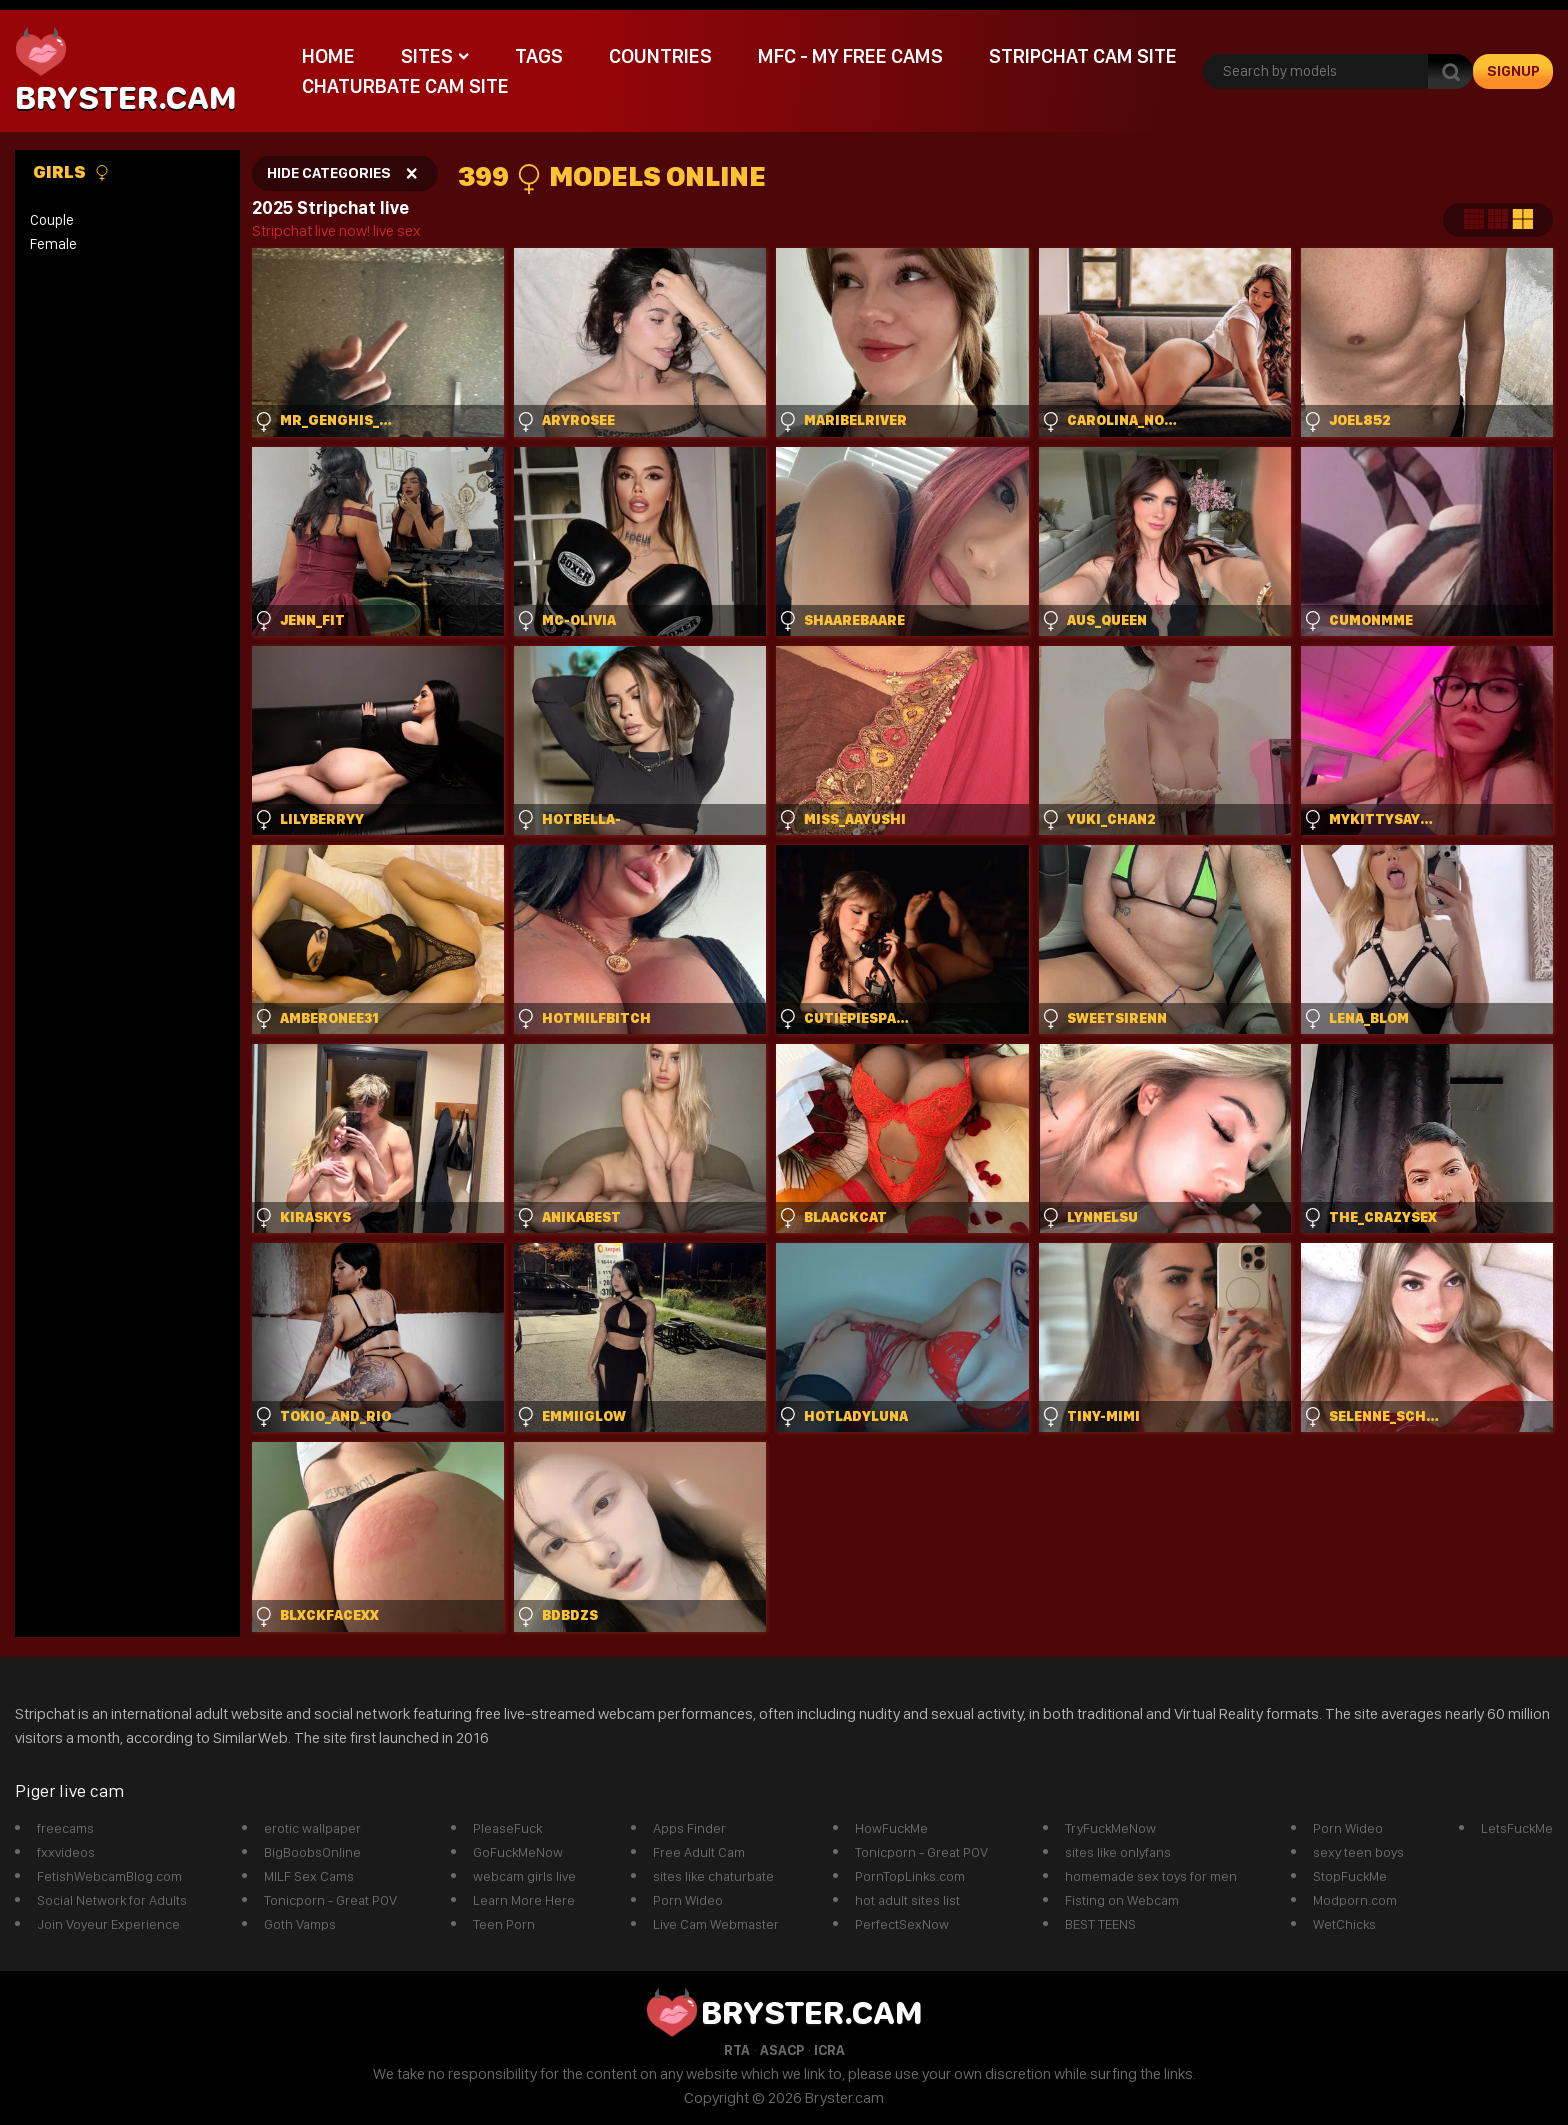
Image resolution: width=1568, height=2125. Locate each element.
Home (328, 56)
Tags (539, 56)
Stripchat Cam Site (1083, 56)
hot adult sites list (907, 1900)
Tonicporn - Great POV (330, 1900)
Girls (71, 172)
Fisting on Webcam (1122, 1900)
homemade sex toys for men (1151, 1876)
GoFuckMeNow (518, 1852)
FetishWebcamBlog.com (109, 1876)
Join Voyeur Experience (108, 1924)
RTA (737, 2050)
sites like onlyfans (1118, 1852)
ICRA (829, 2050)
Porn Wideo (688, 1900)
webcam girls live (524, 1876)
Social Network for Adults (112, 1900)
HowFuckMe (891, 1828)
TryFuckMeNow (1110, 1828)
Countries (660, 56)
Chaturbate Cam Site (405, 86)
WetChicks (1344, 1924)
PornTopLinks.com (910, 1876)
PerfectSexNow (902, 1924)
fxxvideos (66, 1852)
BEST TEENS (1100, 1924)
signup (1513, 71)
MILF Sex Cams (309, 1876)
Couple (52, 220)
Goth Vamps (300, 1924)
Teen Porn (504, 1924)
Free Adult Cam (699, 1852)
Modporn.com (1355, 1900)
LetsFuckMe (1517, 1828)
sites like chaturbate (713, 1876)
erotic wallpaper (312, 1828)
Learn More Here (524, 1900)
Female (53, 244)
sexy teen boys (1358, 1852)
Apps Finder (689, 1828)
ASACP (782, 2050)
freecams (65, 1828)
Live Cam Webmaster (716, 1924)
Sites (427, 56)
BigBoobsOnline (312, 1852)
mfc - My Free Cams (850, 56)
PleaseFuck (507, 1828)
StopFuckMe (1350, 1876)
